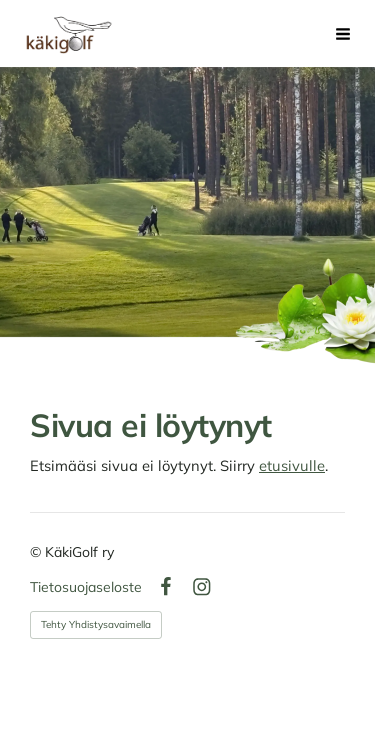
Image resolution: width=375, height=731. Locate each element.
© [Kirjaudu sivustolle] (37, 552)
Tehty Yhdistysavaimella (96, 624)
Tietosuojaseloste (86, 587)
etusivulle (292, 465)
